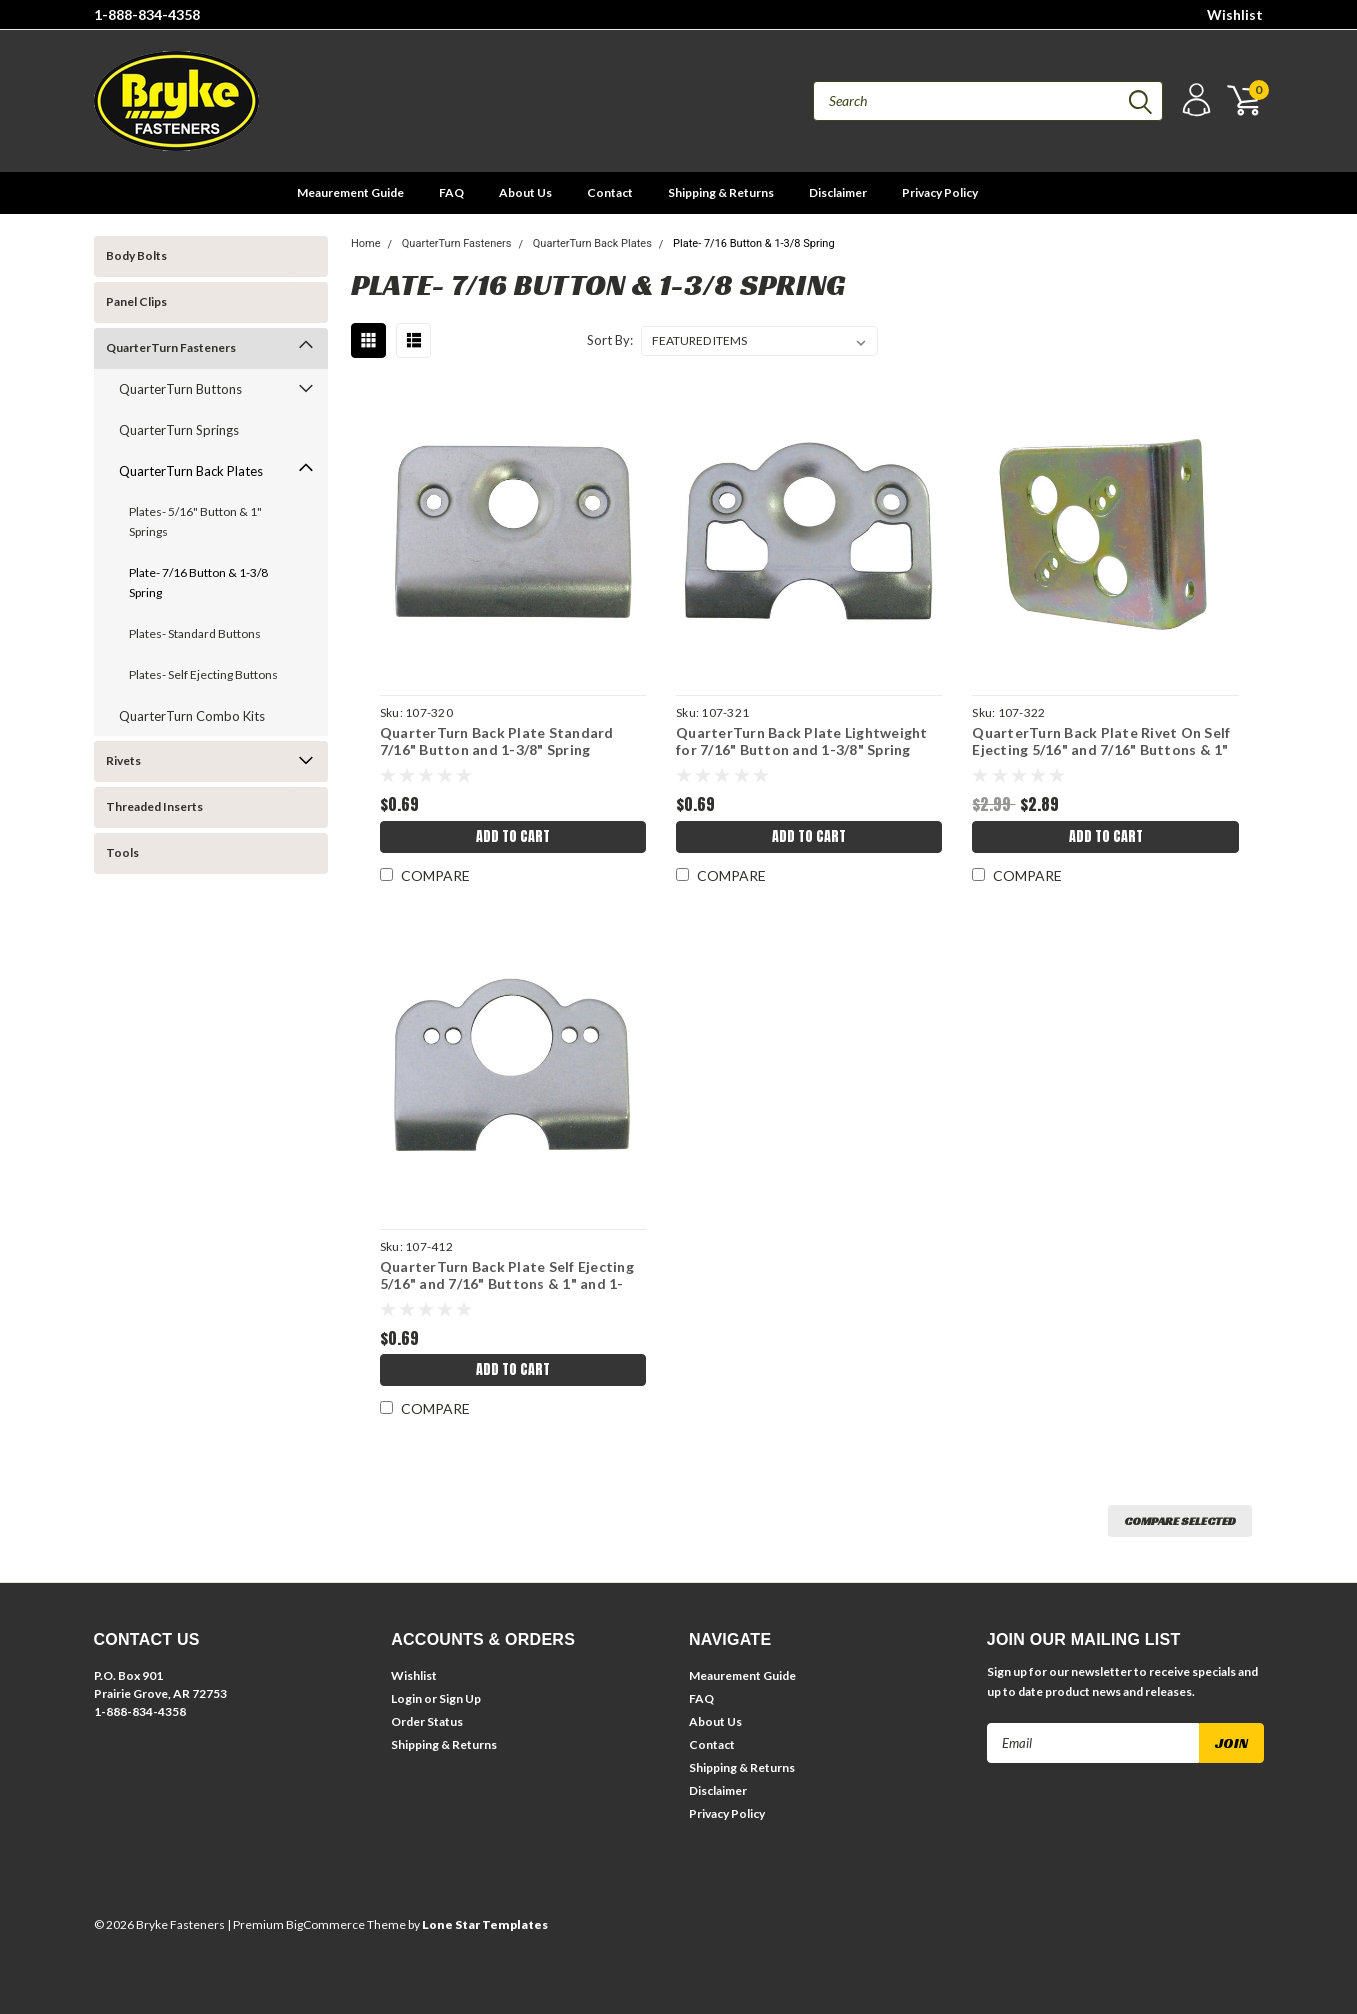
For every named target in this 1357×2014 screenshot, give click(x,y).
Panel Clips (136, 301)
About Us (525, 192)
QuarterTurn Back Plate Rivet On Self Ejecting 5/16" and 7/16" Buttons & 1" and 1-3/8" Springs (1101, 750)
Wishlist (1235, 14)
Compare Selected (1180, 1520)
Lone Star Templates (485, 1924)
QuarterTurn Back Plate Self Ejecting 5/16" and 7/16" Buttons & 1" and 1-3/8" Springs (507, 1284)
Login (406, 1698)
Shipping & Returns (721, 192)
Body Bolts (136, 255)
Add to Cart (513, 836)
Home (366, 243)
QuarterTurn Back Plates (191, 471)
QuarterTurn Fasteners (171, 347)
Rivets (123, 760)
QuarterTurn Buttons (180, 389)
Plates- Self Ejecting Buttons (203, 674)
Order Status (427, 1721)
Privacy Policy (940, 192)
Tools (122, 852)
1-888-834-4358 (147, 14)
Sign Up (460, 1698)
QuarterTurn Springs (179, 430)
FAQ (451, 192)
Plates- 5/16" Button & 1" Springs (195, 521)
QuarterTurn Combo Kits (192, 716)
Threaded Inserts (154, 806)
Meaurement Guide (350, 192)
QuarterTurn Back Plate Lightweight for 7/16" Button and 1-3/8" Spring (802, 741)
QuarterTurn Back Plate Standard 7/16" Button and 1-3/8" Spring (497, 741)
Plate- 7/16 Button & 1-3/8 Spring (198, 582)
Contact (610, 192)
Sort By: (610, 340)
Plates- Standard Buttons (195, 633)
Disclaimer (838, 192)
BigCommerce (325, 1924)
